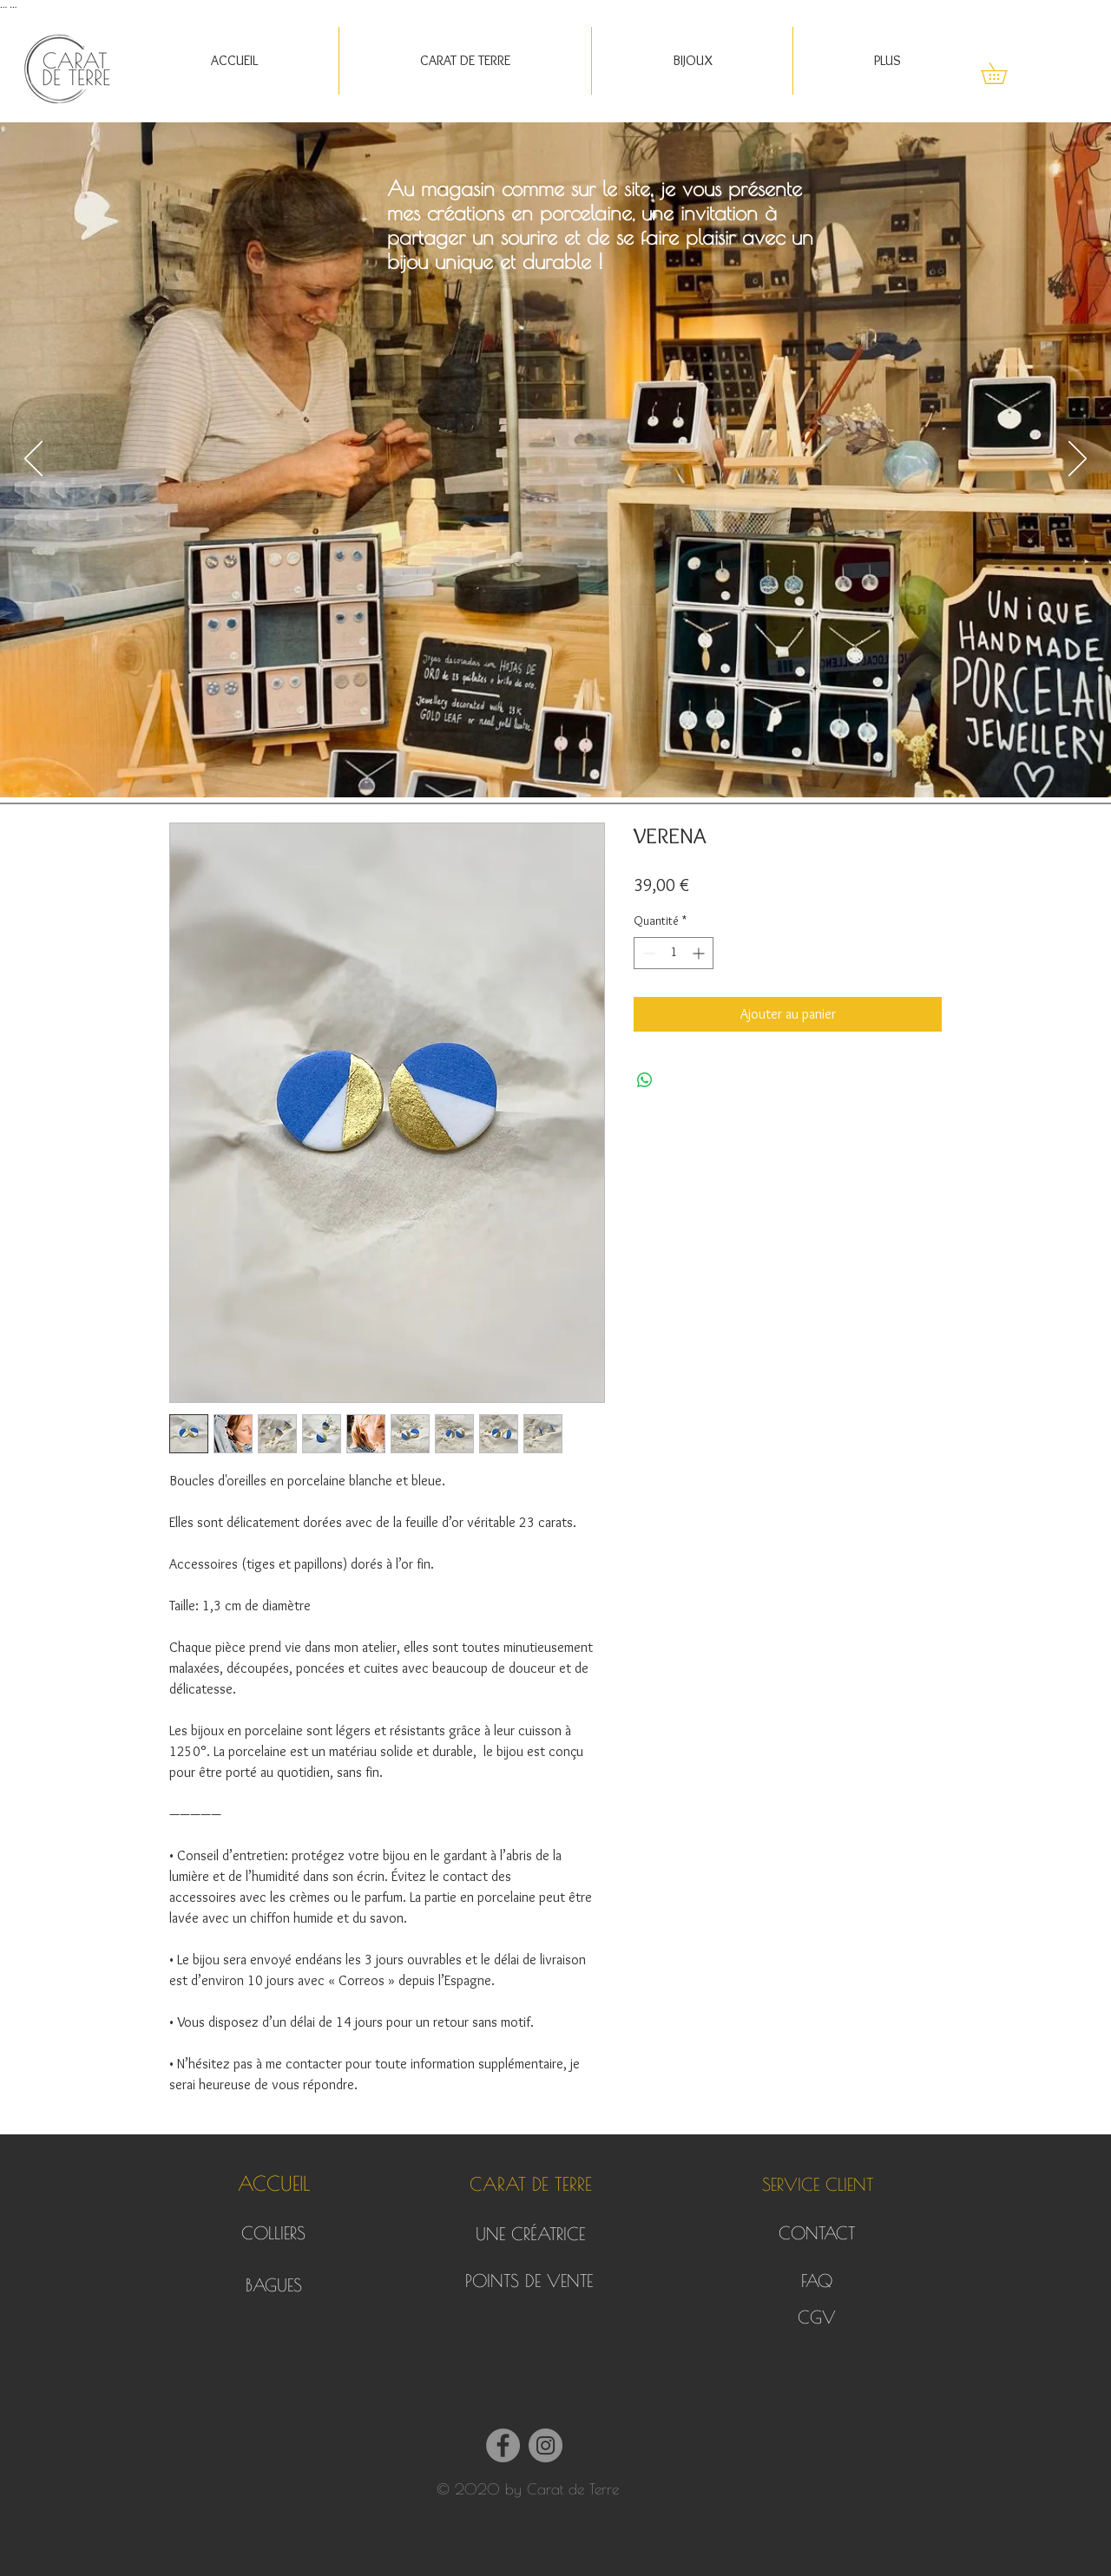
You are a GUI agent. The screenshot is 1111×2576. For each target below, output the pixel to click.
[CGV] (816, 2317)
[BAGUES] (273, 2286)
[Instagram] (545, 2445)
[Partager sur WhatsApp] (644, 1080)
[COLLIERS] (273, 2233)
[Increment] (700, 953)
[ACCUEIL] (273, 2184)
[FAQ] (816, 2281)
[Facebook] (503, 2445)
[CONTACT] (816, 2233)
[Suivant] (1077, 460)
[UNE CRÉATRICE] (530, 2234)
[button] (465, 61)
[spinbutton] (673, 953)
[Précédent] (33, 460)
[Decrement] (647, 953)
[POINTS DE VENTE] (528, 2281)
